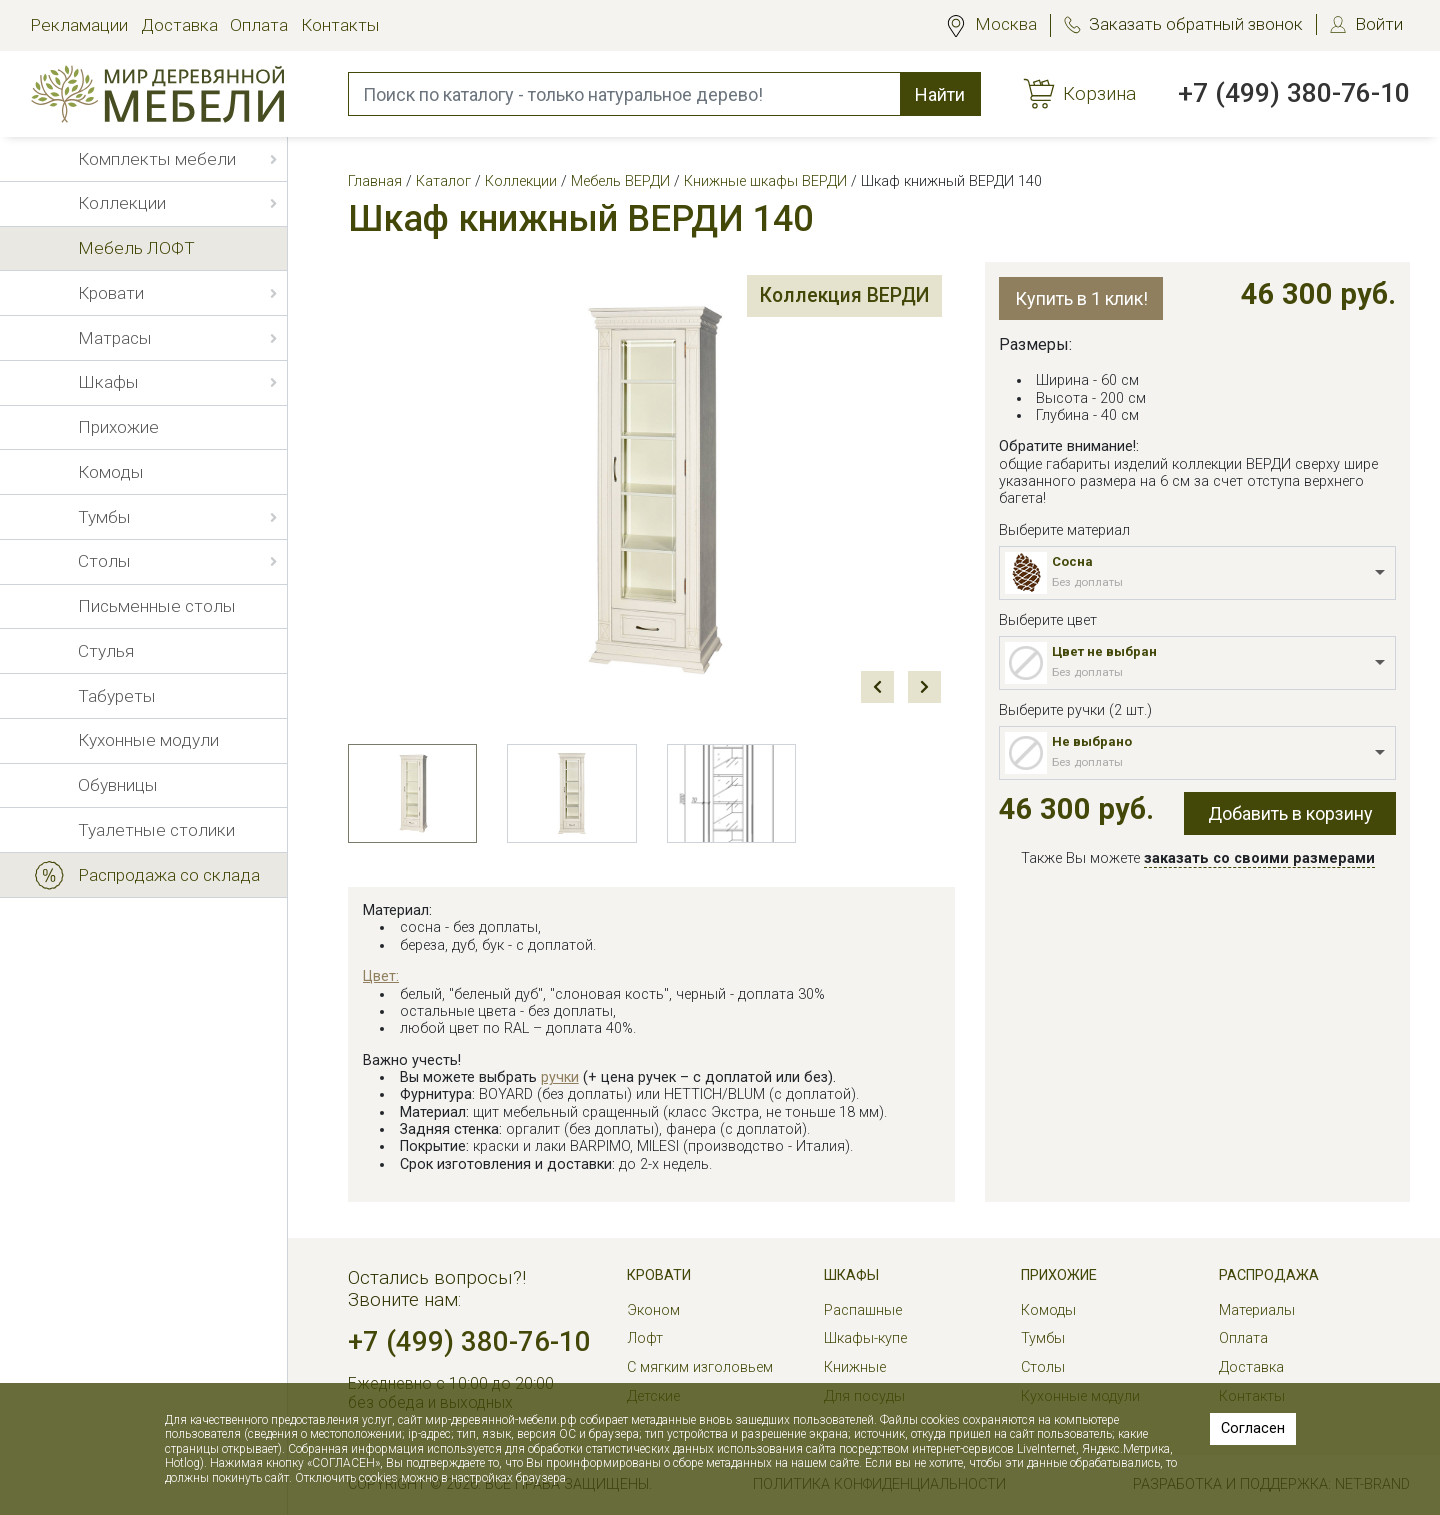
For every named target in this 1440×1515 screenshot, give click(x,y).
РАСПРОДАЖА (1269, 1275)
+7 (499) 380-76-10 (1294, 93)
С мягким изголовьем (700, 1367)
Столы (1043, 1367)
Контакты (340, 25)
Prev (877, 687)
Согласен (1253, 1428)
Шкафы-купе (865, 1338)
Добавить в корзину (1290, 813)
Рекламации (79, 25)
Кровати (659, 1275)
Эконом (653, 1310)
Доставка (179, 25)
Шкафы (851, 1275)
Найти (940, 94)
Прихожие (1059, 1275)
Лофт (645, 1338)
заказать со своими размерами (1259, 858)
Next (924, 687)
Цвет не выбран (1104, 651)
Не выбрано (1092, 741)
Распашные (863, 1310)
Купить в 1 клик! (1081, 298)
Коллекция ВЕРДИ (831, 299)
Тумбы (1043, 1338)
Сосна (1072, 561)
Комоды (1048, 1310)
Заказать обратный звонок (1196, 24)
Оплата (259, 25)
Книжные (855, 1367)
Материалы (1257, 1310)
